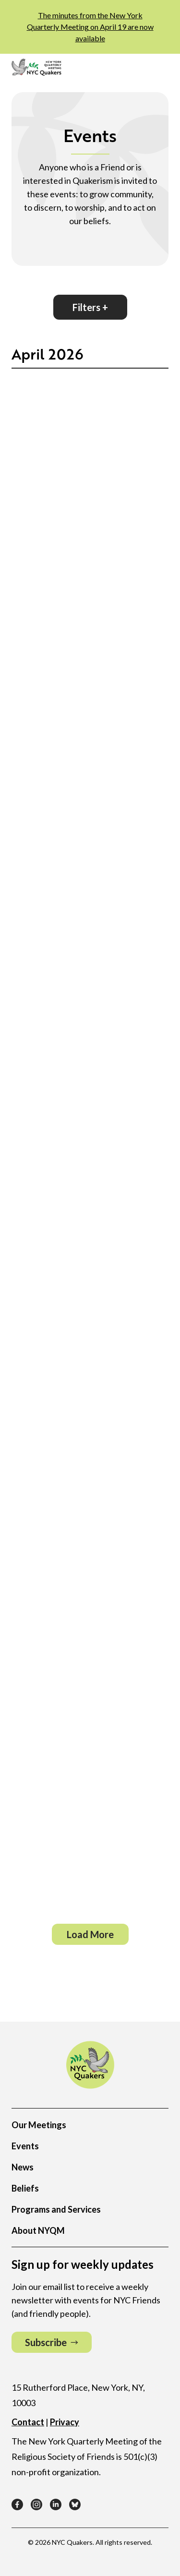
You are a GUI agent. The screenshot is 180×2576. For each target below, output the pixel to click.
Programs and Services (56, 2209)
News (23, 2167)
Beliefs (25, 2188)
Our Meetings (39, 2125)
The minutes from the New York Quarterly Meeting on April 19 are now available (90, 27)
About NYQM (38, 2230)
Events (25, 2146)
